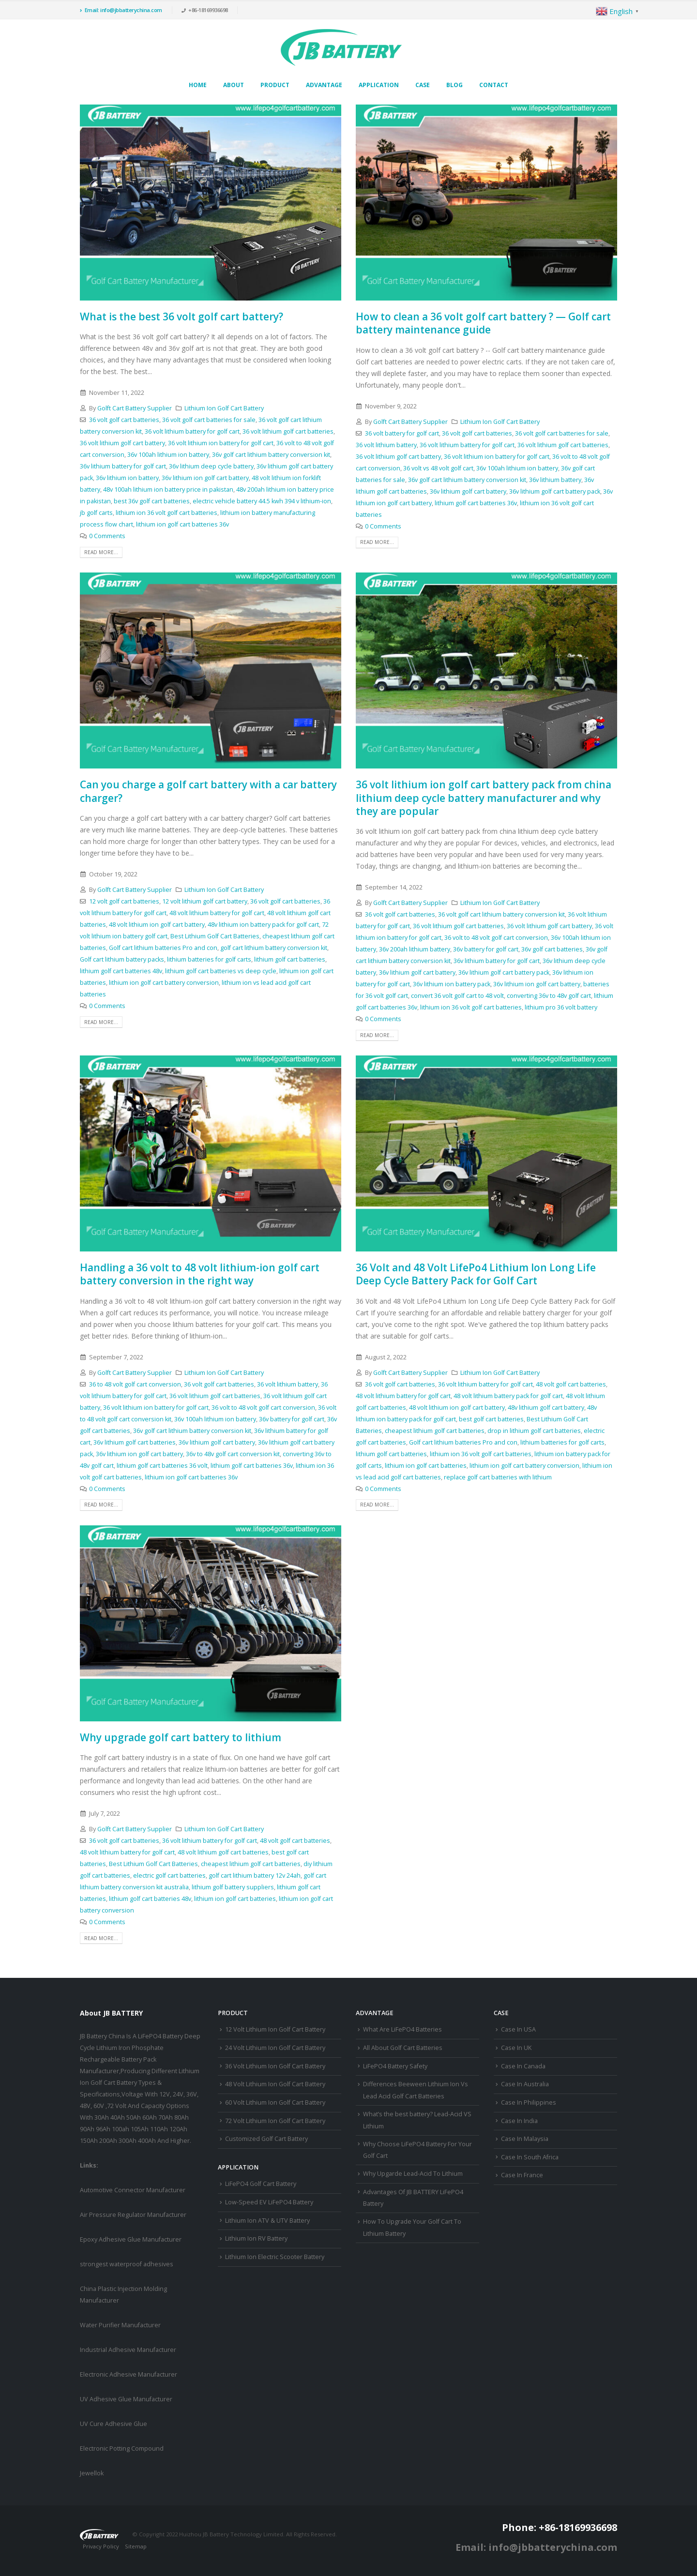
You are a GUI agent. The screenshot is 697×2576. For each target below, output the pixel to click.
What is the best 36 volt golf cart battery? (181, 316)
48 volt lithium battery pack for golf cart (508, 1396)
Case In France (522, 2175)
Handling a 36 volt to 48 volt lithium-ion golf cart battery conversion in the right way (199, 1274)
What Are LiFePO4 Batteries (402, 2029)
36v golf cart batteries (552, 949)
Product (274, 85)
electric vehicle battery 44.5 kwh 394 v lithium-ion (262, 501)
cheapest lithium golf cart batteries (435, 1431)
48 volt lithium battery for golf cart (216, 913)
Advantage (324, 85)
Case (422, 85)
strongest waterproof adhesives (126, 2264)
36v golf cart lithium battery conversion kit (271, 455)
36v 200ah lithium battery (414, 949)
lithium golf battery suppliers (233, 1887)
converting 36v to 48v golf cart (549, 996)
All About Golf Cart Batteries (402, 2048)
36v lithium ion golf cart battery (205, 478)
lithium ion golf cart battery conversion (164, 983)
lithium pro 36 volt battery (561, 1007)
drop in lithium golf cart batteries (534, 1431)
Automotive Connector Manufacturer (132, 2190)
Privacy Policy (101, 2546)
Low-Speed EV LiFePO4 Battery (269, 2202)
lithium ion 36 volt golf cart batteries (166, 513)
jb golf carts (96, 513)
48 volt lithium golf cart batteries (223, 1852)
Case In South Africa (530, 2157)
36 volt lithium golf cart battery (122, 443)
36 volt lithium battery (386, 445)
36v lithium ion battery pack (451, 984)
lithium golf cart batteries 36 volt (162, 1465)
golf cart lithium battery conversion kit (273, 948)
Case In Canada (523, 2066)
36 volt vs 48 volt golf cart (438, 468)
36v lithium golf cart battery (468, 491)
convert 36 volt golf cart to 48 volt (457, 996)
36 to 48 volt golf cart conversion (135, 1384)
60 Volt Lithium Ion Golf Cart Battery (275, 2102)
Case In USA (518, 2029)
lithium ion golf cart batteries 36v (182, 524)
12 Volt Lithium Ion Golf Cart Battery (275, 2029)
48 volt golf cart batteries (571, 1384)
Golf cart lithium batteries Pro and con (163, 948)
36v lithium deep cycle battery (211, 466)
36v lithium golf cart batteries (134, 1442)
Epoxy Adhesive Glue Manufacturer (131, 2239)
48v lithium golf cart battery (546, 1407)
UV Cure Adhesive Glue (113, 2424)
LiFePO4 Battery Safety (395, 2066)
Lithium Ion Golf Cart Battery (224, 408)
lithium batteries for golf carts (209, 959)
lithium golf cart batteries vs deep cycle (220, 971)
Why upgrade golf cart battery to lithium (180, 1737)
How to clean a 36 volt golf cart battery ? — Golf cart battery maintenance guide (483, 323)
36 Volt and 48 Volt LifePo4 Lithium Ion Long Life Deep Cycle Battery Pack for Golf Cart (476, 1274)
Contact (493, 85)
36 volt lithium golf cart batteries (287, 431)
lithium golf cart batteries (289, 959)
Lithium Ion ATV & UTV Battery (267, 2220)
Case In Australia (525, 2084)
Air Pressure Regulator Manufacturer (133, 2215)
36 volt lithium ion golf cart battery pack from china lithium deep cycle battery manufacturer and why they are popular (483, 798)
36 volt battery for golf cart (402, 433)
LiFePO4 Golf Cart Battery (260, 2184)
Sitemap (136, 2546)
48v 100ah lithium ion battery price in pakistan (168, 489)
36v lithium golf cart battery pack (554, 491)
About (233, 85)
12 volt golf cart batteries (124, 901)
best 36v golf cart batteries (152, 501)
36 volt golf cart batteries (124, 420)
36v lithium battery (555, 480)
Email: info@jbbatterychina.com (121, 10)
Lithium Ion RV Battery (256, 2238)
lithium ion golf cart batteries (426, 1465)
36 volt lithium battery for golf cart (192, 431)
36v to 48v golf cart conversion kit (233, 1454)
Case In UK (516, 2048)
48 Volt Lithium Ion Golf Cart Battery (275, 2084)
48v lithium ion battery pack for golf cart (263, 924)
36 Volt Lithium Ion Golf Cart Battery (275, 2066)
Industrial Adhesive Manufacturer (128, 2350)
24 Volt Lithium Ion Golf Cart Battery (275, 2048)
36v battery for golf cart (485, 949)
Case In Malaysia (524, 2139)
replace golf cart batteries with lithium (498, 1477)
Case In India (519, 2121)
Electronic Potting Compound (122, 2448)
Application (379, 85)
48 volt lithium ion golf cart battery (157, 924)
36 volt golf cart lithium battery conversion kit (501, 914)
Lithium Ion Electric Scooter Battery (274, 2257)
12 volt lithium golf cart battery (204, 901)
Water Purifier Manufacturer (120, 2325)
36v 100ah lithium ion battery (168, 455)
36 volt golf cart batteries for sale (209, 420)
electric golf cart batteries (169, 1875)
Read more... (101, 552)
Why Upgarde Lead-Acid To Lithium (413, 2173)
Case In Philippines (528, 2102)
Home (198, 85)
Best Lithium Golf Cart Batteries (214, 936)
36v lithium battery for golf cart (123, 466)
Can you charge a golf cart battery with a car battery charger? (208, 791)
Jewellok (92, 2473)
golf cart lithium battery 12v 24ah (255, 1875)
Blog (454, 85)
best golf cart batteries (491, 1419)
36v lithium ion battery (127, 478)
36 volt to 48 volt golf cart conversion (496, 938)
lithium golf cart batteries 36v (476, 503)
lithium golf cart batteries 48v (121, 971)
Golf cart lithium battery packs (122, 959)
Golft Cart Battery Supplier (134, 408)
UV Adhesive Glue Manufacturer (126, 2399)
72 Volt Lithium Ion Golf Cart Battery (275, 2121)
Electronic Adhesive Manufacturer (128, 2374)
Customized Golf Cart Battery (266, 2139)
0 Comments (107, 536)
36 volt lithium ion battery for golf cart (220, 443)
